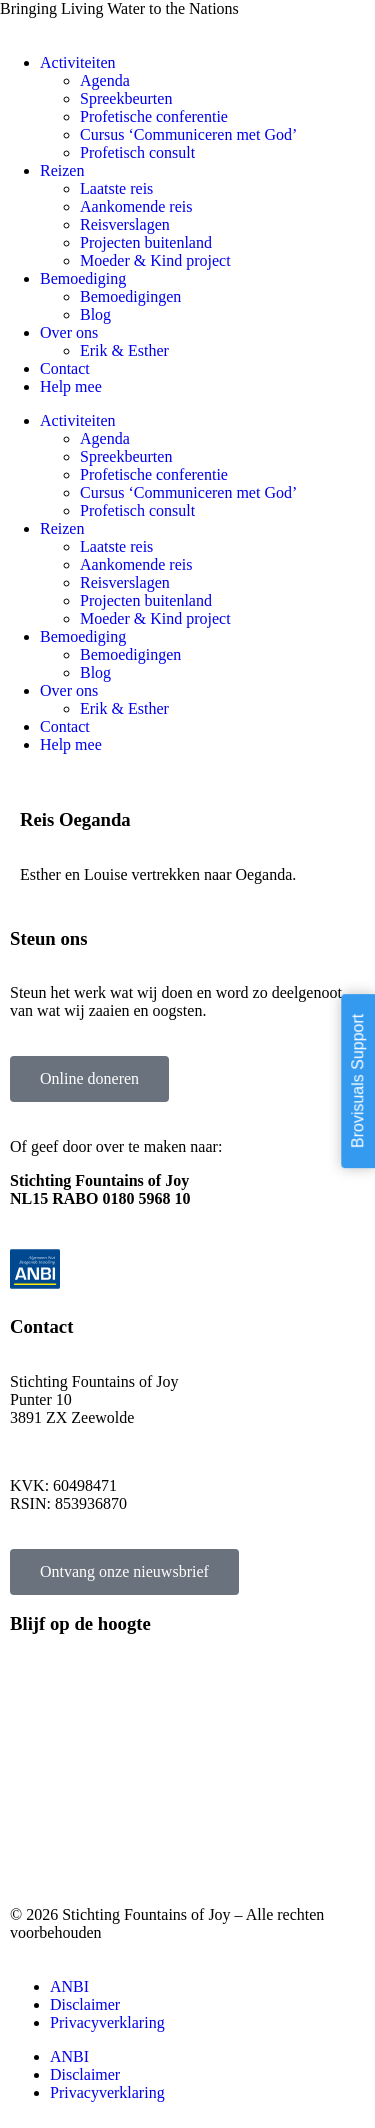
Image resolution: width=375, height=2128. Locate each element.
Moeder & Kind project (155, 260)
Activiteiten (78, 62)
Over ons (69, 332)
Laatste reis (116, 188)
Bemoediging (83, 278)
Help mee (71, 386)
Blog (95, 314)
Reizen (62, 170)
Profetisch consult (137, 152)
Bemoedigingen (130, 296)
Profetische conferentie (154, 116)
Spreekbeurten (126, 98)
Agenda (105, 80)
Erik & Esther (124, 350)
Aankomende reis (136, 206)
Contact (65, 368)
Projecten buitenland (146, 242)
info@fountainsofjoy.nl (84, 1451)
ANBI (69, 1986)
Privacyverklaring (107, 2022)
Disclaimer (85, 2004)
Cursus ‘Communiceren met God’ (188, 134)
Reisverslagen (125, 224)
